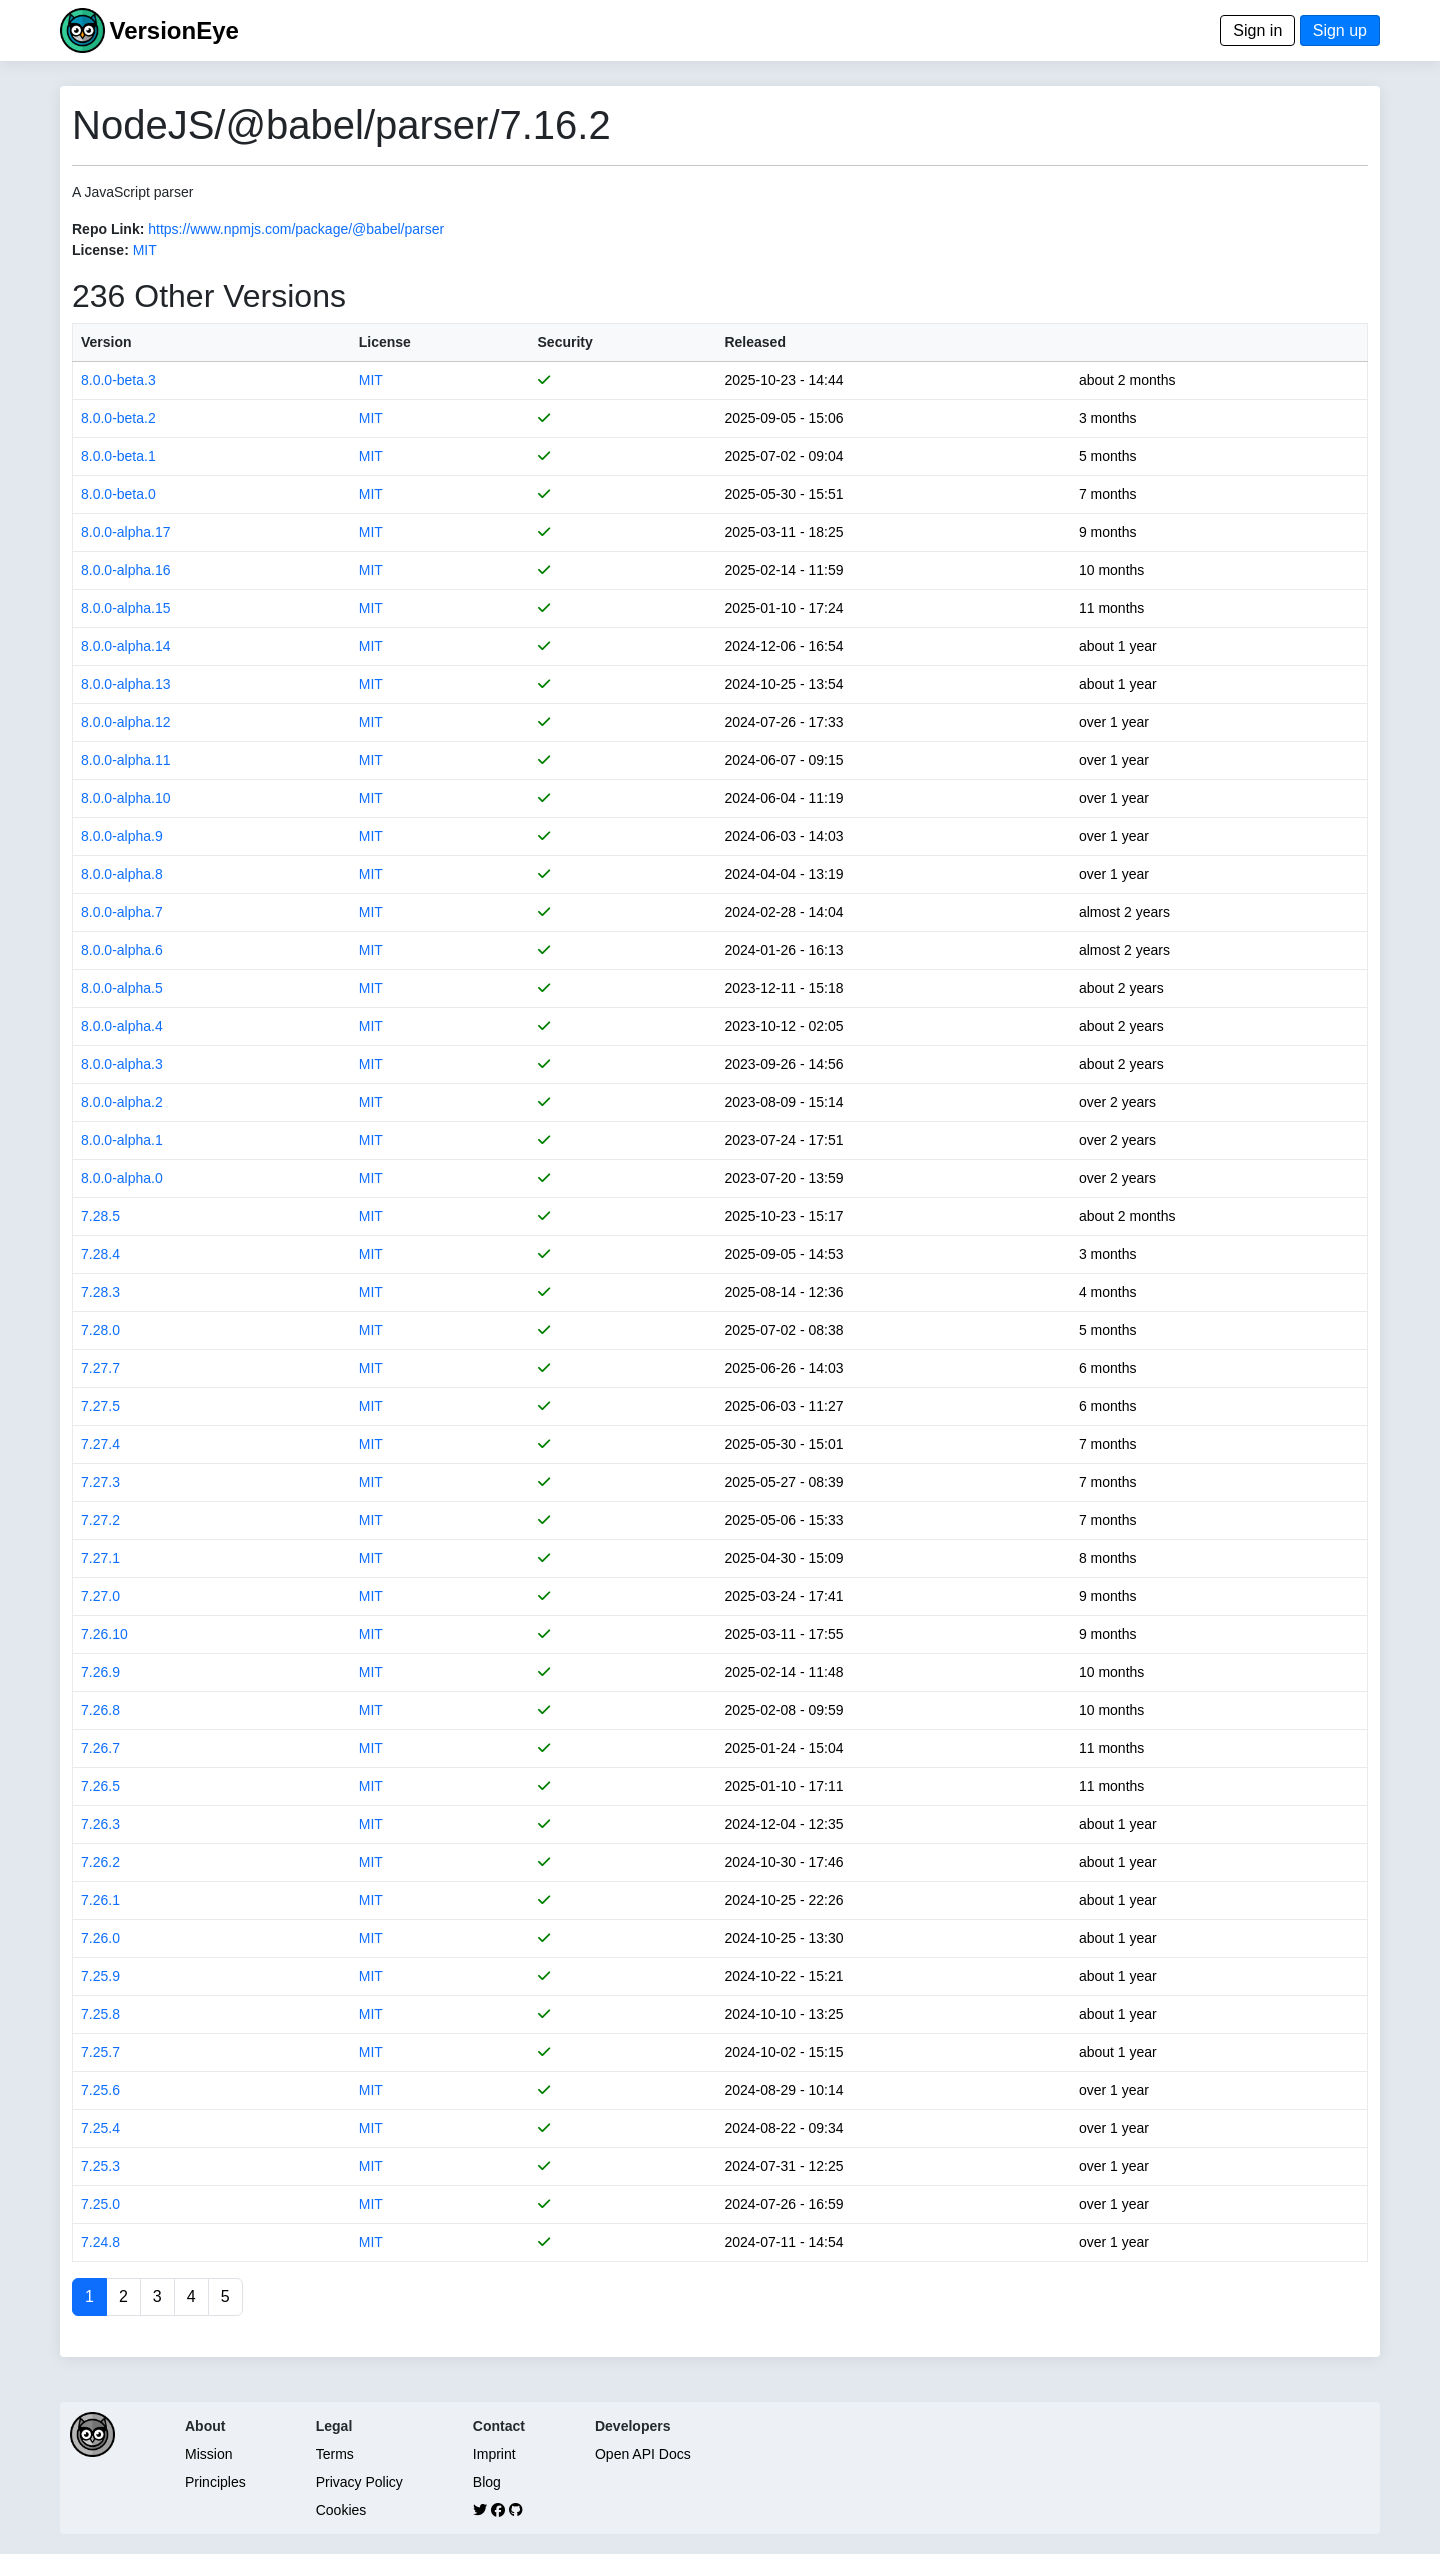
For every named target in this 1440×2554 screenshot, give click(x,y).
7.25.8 (100, 2014)
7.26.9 (100, 1672)
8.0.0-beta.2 (118, 418)
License (385, 342)
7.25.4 (100, 2128)
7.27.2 (100, 1520)
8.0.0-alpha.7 (122, 912)
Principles (215, 2482)
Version (106, 342)
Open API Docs (643, 2454)
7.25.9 (100, 1976)
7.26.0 (100, 1938)
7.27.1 (100, 1558)
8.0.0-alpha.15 (126, 608)
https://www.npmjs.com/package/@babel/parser (296, 229)
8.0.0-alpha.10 (126, 798)
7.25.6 (100, 2090)
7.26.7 (100, 1748)
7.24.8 (100, 2242)
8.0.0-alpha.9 (122, 836)
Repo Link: (108, 229)
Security (565, 342)
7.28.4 (100, 1254)
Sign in (1257, 30)
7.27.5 (100, 1406)
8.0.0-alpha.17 (126, 532)
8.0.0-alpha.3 (122, 1064)
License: (100, 250)
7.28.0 (100, 1330)
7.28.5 (100, 1216)
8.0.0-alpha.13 (126, 684)
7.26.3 (100, 1824)
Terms (335, 2454)
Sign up (1340, 30)
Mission (208, 2454)
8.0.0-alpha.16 (126, 570)
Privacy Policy (359, 2482)
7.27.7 (100, 1368)
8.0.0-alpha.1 (122, 1140)
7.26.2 (100, 1862)
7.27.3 (100, 1482)
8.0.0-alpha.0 (122, 1178)
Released (754, 342)
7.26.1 (100, 1900)
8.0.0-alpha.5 (122, 988)
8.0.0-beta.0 (118, 494)
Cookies (341, 2510)
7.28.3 (100, 1292)
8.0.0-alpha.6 (122, 950)
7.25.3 (100, 2166)
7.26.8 (100, 1710)
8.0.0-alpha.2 (122, 1102)
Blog (487, 2482)
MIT (145, 250)
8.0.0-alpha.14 (126, 646)
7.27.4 (100, 1444)
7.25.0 (100, 2204)
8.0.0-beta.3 (118, 380)
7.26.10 (104, 1634)
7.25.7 (100, 2052)
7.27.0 (100, 1596)
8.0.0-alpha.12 (126, 722)
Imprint (494, 2454)
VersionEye (173, 30)
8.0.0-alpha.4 (122, 1026)
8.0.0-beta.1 (118, 456)
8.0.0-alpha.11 (126, 760)
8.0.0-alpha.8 (122, 874)
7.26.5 (100, 1786)
